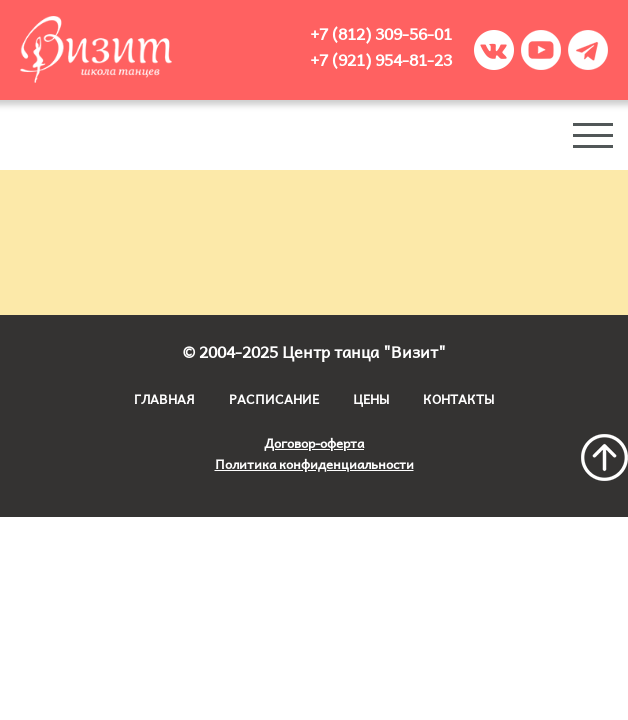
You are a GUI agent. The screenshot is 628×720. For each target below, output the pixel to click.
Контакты (458, 398)
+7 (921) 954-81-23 (381, 59)
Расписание (274, 398)
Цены (371, 398)
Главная (164, 398)
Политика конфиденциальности (314, 463)
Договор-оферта (314, 442)
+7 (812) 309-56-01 (381, 33)
